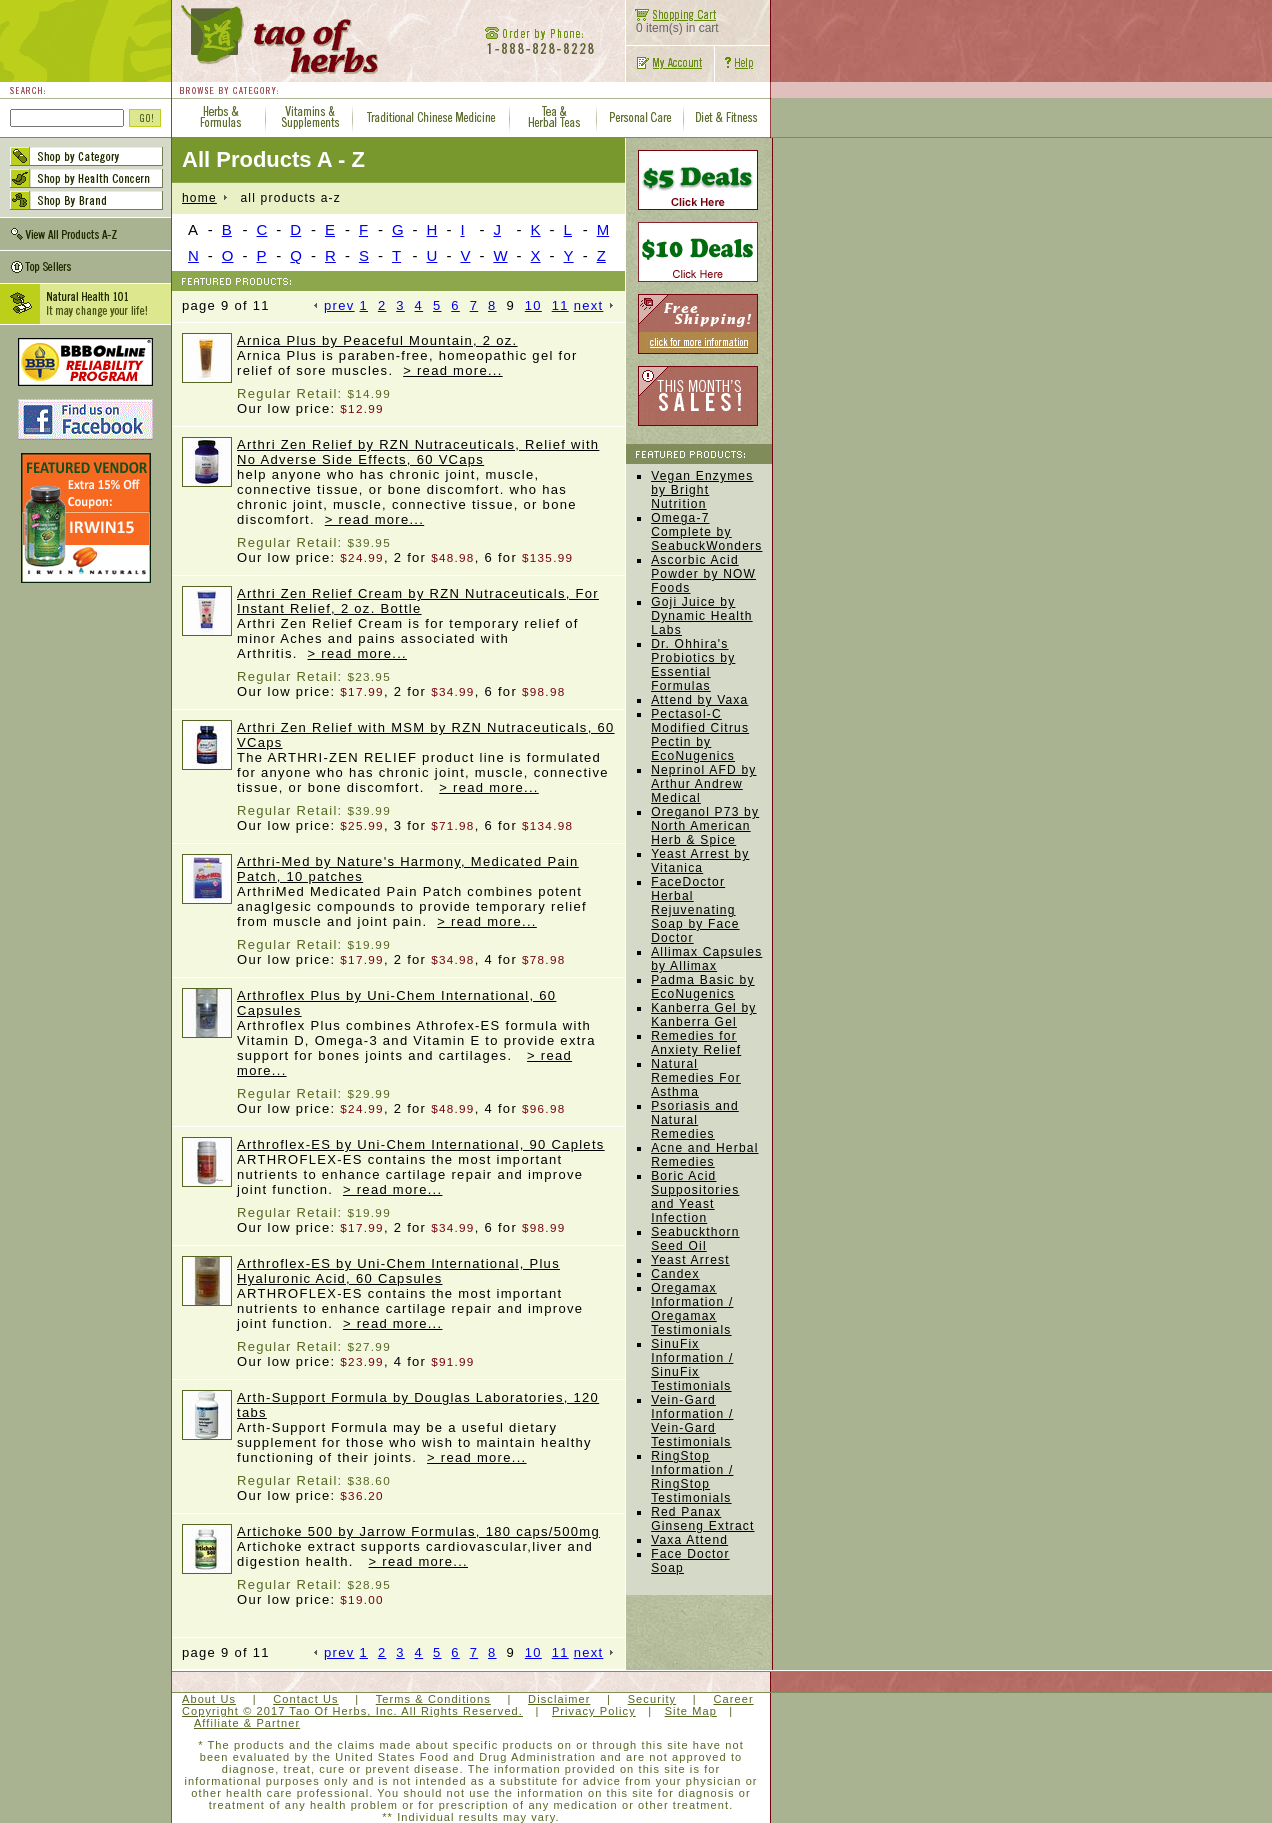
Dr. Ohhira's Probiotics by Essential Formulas (693, 665)
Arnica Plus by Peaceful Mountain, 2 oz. (377, 340)
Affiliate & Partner (247, 1723)
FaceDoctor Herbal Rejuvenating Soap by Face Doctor (695, 910)
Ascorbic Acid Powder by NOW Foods (703, 574)
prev (334, 305)
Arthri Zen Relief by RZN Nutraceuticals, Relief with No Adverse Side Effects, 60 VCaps (418, 452)
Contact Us (305, 1699)
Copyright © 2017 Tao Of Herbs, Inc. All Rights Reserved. (352, 1711)
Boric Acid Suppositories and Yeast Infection (695, 1197)
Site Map (691, 1711)
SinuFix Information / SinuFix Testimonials (692, 1365)
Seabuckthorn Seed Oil (695, 1239)
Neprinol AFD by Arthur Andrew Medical (703, 784)
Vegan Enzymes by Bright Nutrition (702, 490)
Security (652, 1699)
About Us (209, 1699)
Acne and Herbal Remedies (704, 1155)
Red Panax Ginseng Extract (702, 1519)
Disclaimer (559, 1699)
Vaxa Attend (689, 1540)
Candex (675, 1274)
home (199, 198)
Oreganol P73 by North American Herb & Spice (705, 826)
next (594, 305)
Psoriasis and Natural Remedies (695, 1120)
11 (560, 305)
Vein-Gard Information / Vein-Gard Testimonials (692, 1421)
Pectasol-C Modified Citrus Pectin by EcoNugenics (700, 735)
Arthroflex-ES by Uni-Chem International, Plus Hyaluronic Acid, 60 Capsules (398, 1271)
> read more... (453, 370)
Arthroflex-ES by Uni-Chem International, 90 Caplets (421, 1144)
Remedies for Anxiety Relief (696, 1043)
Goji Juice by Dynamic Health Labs (702, 616)
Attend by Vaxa (699, 700)
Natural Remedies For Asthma (696, 1078)
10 (533, 305)
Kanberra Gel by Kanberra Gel (703, 1015)
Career (733, 1699)
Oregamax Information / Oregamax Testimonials (692, 1309)
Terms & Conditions (433, 1699)
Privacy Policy (594, 1711)
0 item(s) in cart (672, 22)
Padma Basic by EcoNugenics (703, 987)
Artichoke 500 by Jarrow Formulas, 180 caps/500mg (418, 1531)
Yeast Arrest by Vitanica (700, 861)
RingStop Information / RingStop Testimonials (692, 1477)
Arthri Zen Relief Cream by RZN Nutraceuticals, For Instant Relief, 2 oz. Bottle (418, 601)
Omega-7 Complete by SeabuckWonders (706, 532)
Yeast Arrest (690, 1260)
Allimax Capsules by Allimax (706, 959)
